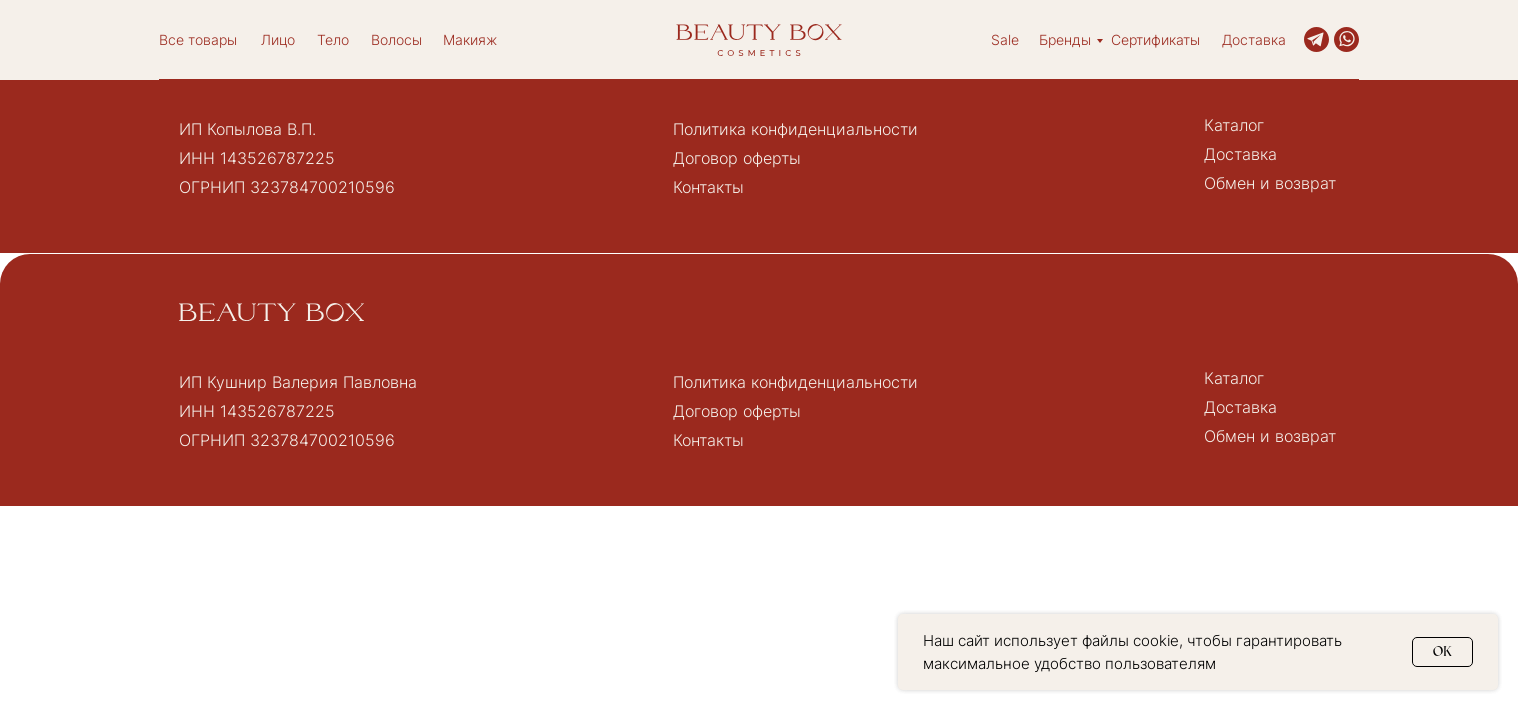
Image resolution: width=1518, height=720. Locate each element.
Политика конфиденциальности (795, 129)
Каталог (1234, 125)
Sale (1005, 39)
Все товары (198, 39)
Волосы (396, 39)
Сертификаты (1155, 39)
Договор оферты (737, 158)
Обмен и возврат (1270, 183)
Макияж (470, 39)
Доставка (1254, 39)
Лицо (278, 39)
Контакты (708, 187)
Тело (333, 39)
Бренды (1065, 39)
